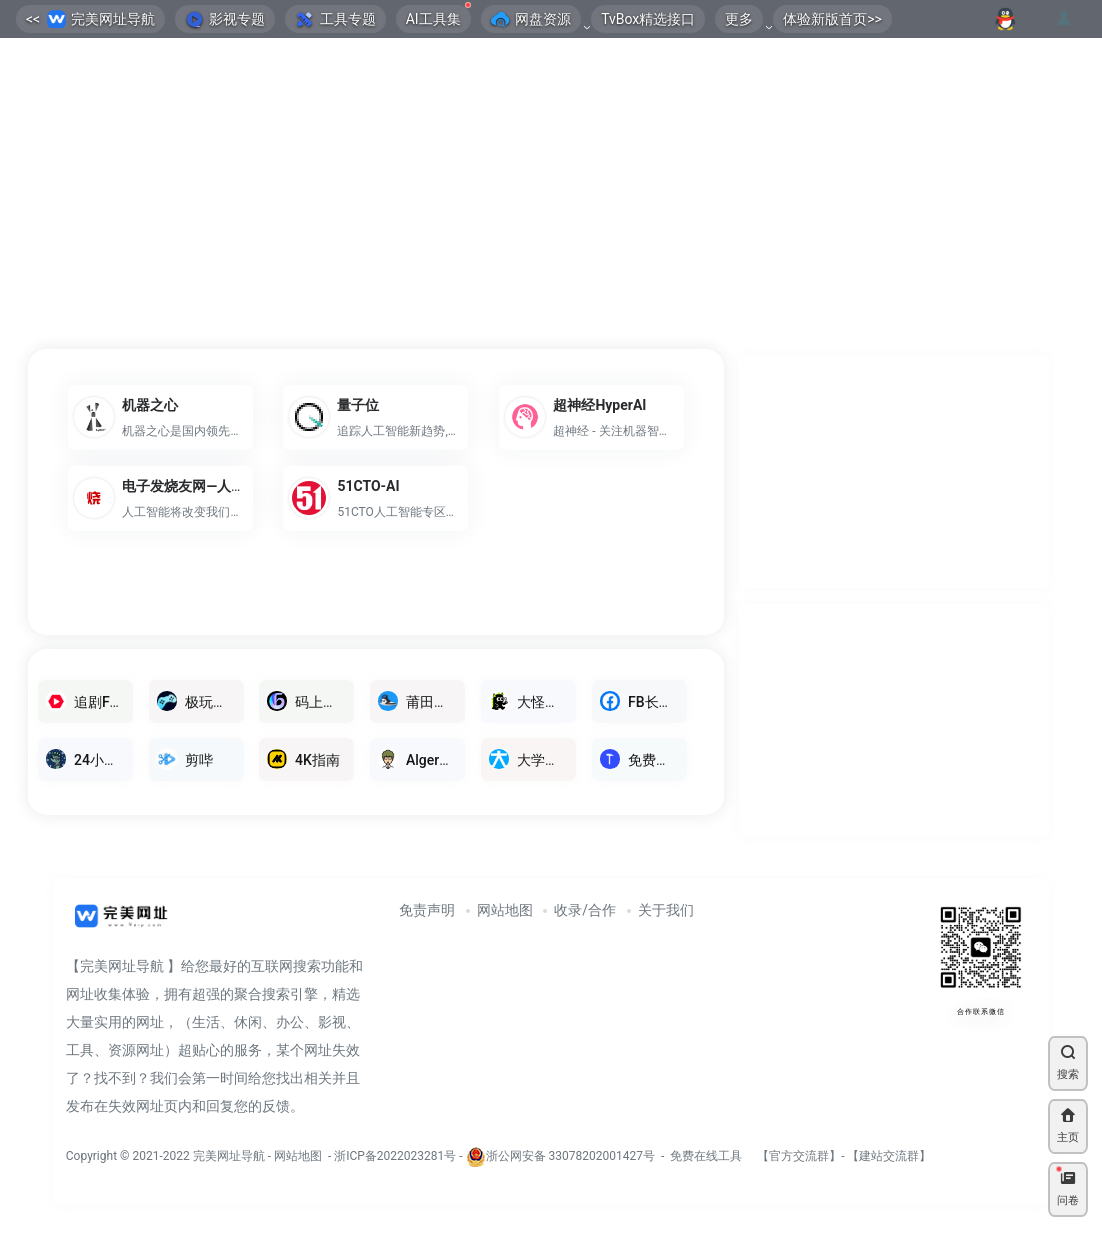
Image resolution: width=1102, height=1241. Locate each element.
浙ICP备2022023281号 (395, 1156)
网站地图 (505, 910)
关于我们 (666, 910)
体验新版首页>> (832, 19)
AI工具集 (438, 16)
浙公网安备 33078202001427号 (570, 1156)
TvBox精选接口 (648, 19)
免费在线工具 (706, 1156)
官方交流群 (799, 1156)
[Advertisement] (551, 195)
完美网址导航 (230, 1156)
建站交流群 (889, 1156)
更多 (739, 19)
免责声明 (427, 910)
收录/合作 (585, 910)
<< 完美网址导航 (90, 19)
